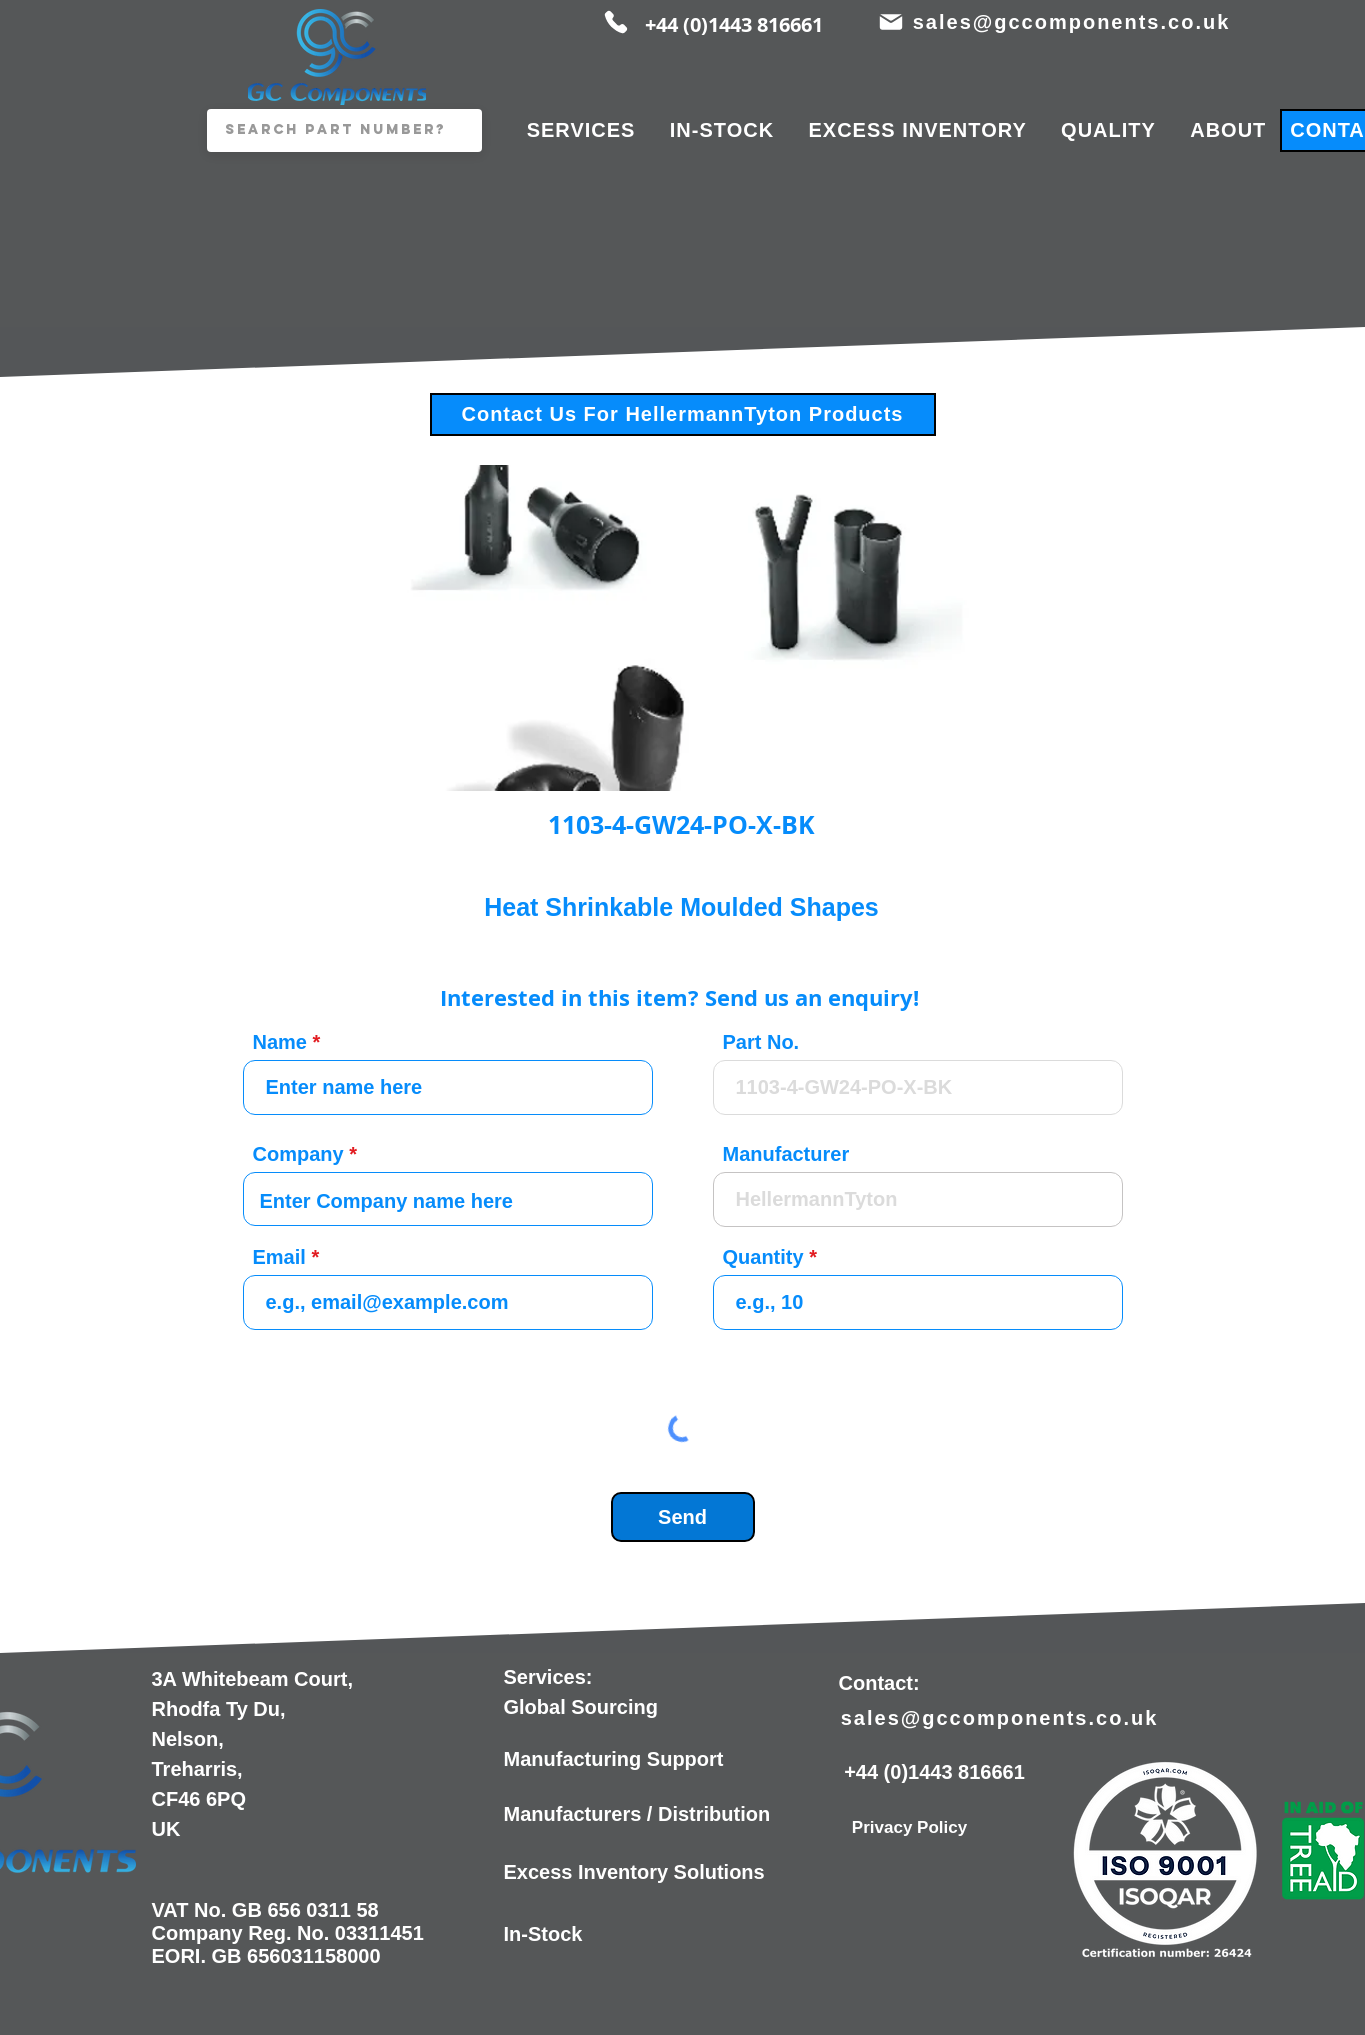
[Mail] (891, 22)
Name (280, 1042)
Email (279, 1257)
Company (298, 1154)
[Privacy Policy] (910, 1828)
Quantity (763, 1257)
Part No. (761, 1042)
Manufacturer (786, 1154)
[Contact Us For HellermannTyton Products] (683, 414)
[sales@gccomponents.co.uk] (1074, 22)
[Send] (683, 1517)
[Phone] (616, 22)
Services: (548, 1677)
